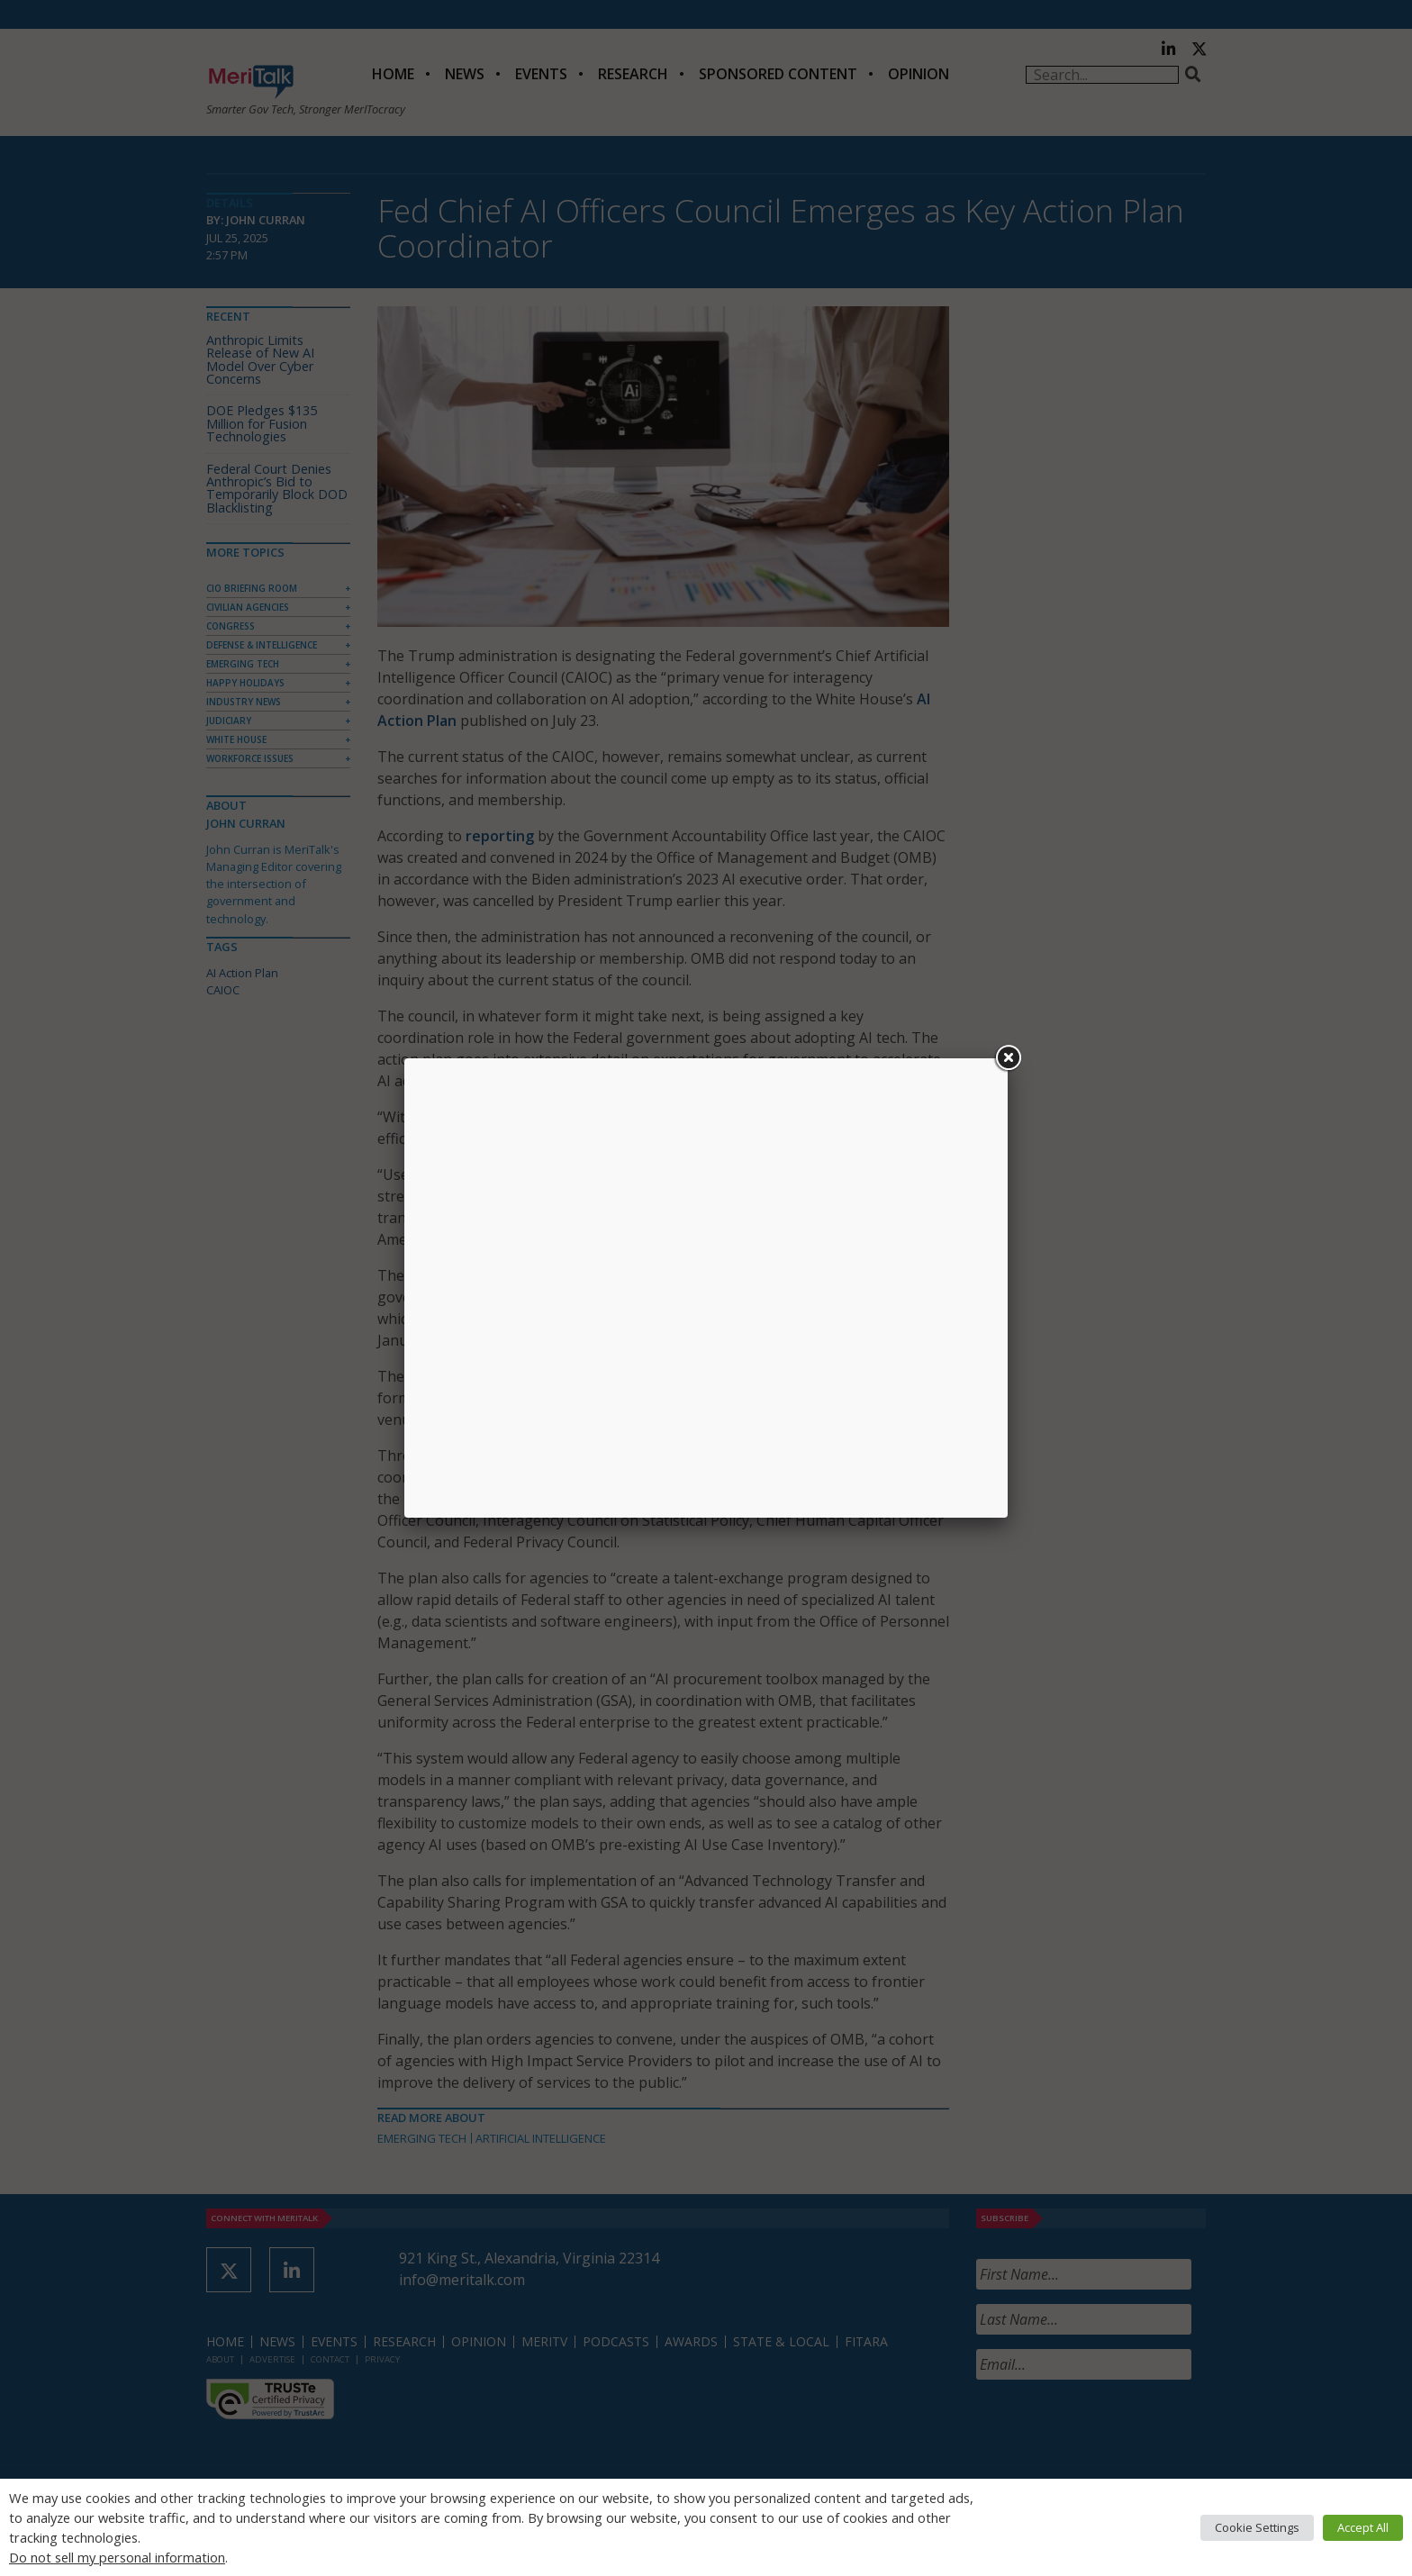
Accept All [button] (1363, 2527)
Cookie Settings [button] (1257, 2527)
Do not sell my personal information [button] (117, 2557)
